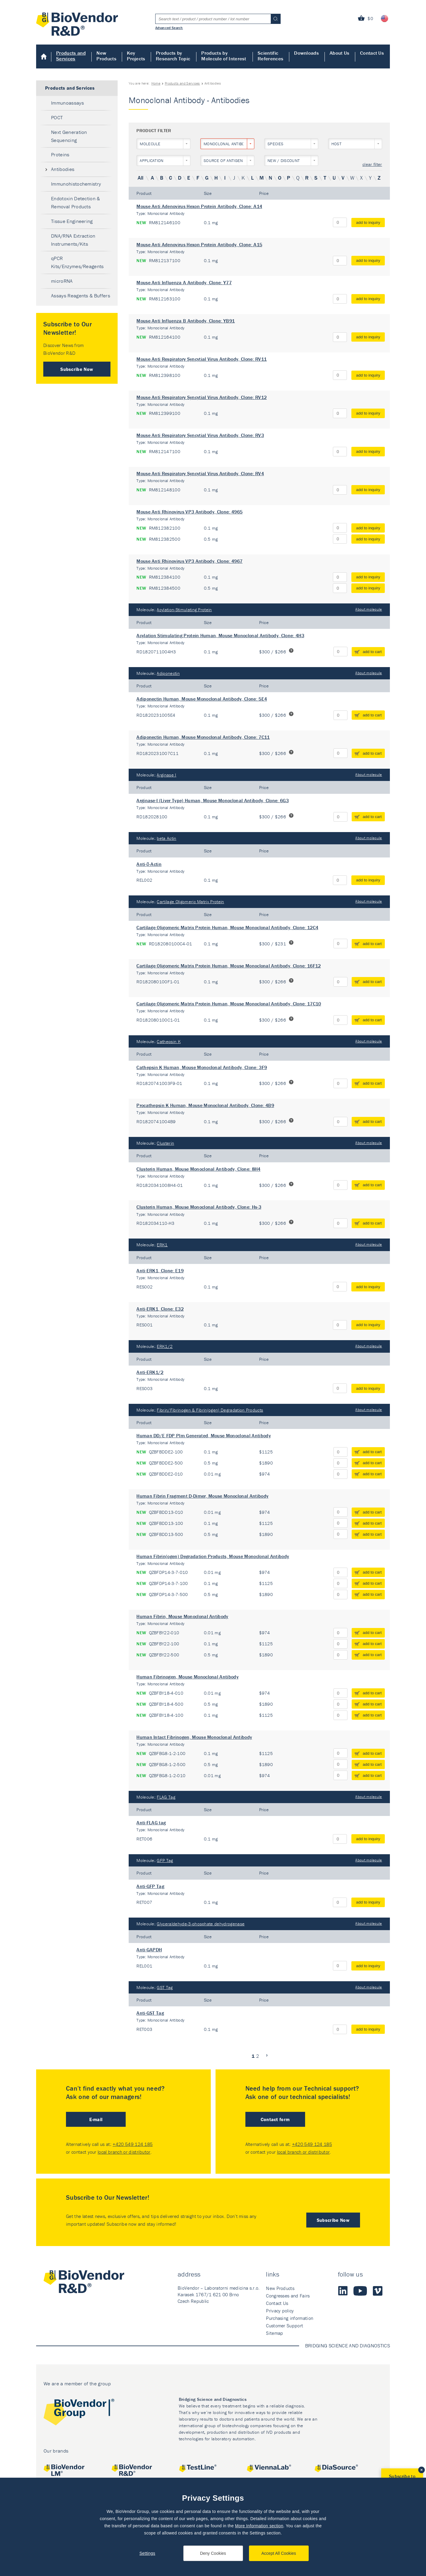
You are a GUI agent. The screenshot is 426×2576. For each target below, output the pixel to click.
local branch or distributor (124, 2152)
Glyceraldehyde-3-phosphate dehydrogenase (200, 1924)
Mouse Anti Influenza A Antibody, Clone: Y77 (184, 282)
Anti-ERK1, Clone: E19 (160, 1271)
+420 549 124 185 (133, 2144)
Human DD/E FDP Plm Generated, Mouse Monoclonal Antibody (203, 1435)
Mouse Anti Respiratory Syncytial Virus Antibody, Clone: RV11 (201, 359)
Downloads (306, 53)
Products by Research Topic (173, 56)
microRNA (62, 281)
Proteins (60, 154)
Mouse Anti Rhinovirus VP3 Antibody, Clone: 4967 (189, 561)
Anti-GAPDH (149, 1950)
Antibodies (62, 169)
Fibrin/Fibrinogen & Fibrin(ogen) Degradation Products (210, 1410)
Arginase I (166, 775)
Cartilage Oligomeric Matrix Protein (190, 901)
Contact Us (372, 53)
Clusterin (165, 1143)
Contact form (275, 2119)
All (141, 177)
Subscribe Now (76, 369)
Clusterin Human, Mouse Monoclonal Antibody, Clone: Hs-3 (198, 1207)
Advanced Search (169, 27)
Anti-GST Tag (150, 2013)
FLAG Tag (166, 1797)
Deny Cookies (213, 2553)
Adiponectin (168, 673)
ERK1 (162, 1245)
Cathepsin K (169, 1041)
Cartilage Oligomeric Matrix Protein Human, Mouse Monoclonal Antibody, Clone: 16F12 (228, 966)
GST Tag (165, 1987)
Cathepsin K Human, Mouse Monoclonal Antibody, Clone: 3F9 (201, 1067)
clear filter (372, 164)
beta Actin (166, 838)
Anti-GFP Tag (150, 1886)
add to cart (372, 651)
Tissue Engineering (72, 221)
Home (43, 56)
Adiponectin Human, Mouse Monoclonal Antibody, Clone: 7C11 (203, 737)
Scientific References (270, 56)
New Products (106, 56)
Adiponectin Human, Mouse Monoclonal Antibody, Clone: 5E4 (201, 699)
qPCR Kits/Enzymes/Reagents (77, 262)
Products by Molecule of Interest (223, 56)
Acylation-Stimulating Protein (184, 609)
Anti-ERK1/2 (150, 1372)
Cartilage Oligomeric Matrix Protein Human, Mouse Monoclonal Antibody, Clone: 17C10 (228, 1004)
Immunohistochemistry (76, 184)
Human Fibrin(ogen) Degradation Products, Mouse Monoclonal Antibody (212, 1556)
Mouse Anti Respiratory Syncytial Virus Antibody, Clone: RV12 (201, 397)
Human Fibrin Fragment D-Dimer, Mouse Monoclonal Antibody (202, 1496)
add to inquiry (368, 222)
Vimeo (377, 2291)
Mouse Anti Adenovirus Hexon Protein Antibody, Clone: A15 (199, 244)
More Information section (259, 2525)
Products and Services (71, 56)
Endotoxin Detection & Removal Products (75, 202)
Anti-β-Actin (149, 864)
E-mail (96, 2119)
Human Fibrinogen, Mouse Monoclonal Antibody (187, 1677)
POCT (57, 117)
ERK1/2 (165, 1346)
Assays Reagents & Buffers (80, 295)
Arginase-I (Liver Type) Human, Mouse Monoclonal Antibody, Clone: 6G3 (212, 800)
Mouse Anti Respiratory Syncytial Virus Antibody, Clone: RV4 (200, 473)
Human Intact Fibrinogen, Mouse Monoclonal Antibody (194, 1737)
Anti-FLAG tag (151, 1823)
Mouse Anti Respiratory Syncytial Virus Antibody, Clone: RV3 (200, 435)
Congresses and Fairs (288, 2296)
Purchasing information (289, 2318)
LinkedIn (342, 2291)
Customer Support (284, 2326)
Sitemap (274, 2333)
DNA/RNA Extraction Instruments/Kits (73, 240)
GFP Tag (165, 1860)
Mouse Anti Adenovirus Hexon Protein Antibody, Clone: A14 (199, 206)
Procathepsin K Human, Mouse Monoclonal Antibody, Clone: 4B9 (205, 1105)
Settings (147, 2553)
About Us (340, 53)
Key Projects (136, 56)
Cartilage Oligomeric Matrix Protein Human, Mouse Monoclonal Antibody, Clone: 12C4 (227, 927)
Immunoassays (67, 103)
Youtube (360, 2291)
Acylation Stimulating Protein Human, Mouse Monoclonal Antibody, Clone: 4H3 (220, 635)
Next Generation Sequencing (69, 136)
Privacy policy (280, 2311)
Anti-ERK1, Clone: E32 (160, 1309)
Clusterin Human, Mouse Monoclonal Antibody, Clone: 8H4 (198, 1169)
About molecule (368, 609)
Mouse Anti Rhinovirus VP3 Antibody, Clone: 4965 (189, 512)
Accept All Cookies (279, 2553)
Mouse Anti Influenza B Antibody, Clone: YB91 (185, 321)
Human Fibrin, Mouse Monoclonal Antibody (182, 1616)
